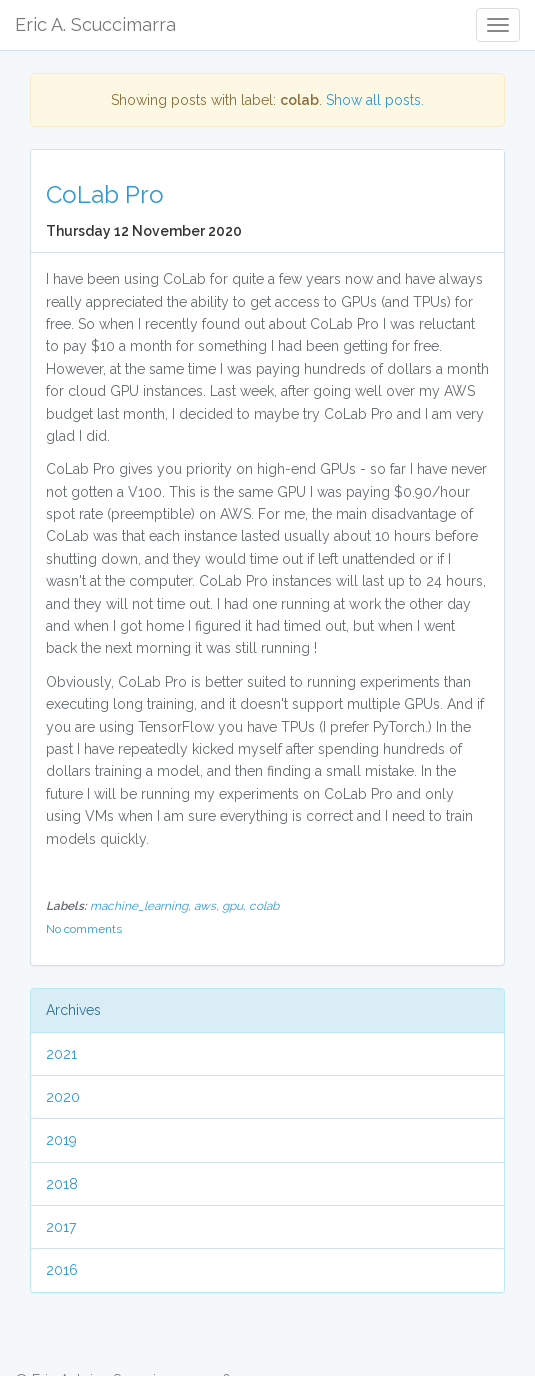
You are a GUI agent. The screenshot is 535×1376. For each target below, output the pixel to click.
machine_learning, (142, 906)
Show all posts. (375, 100)
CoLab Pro (105, 194)
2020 (63, 1097)
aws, (208, 906)
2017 (61, 1227)
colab (264, 906)
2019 (61, 1140)
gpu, (235, 906)
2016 (62, 1270)
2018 (62, 1184)
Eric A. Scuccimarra (95, 24)
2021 (61, 1054)
